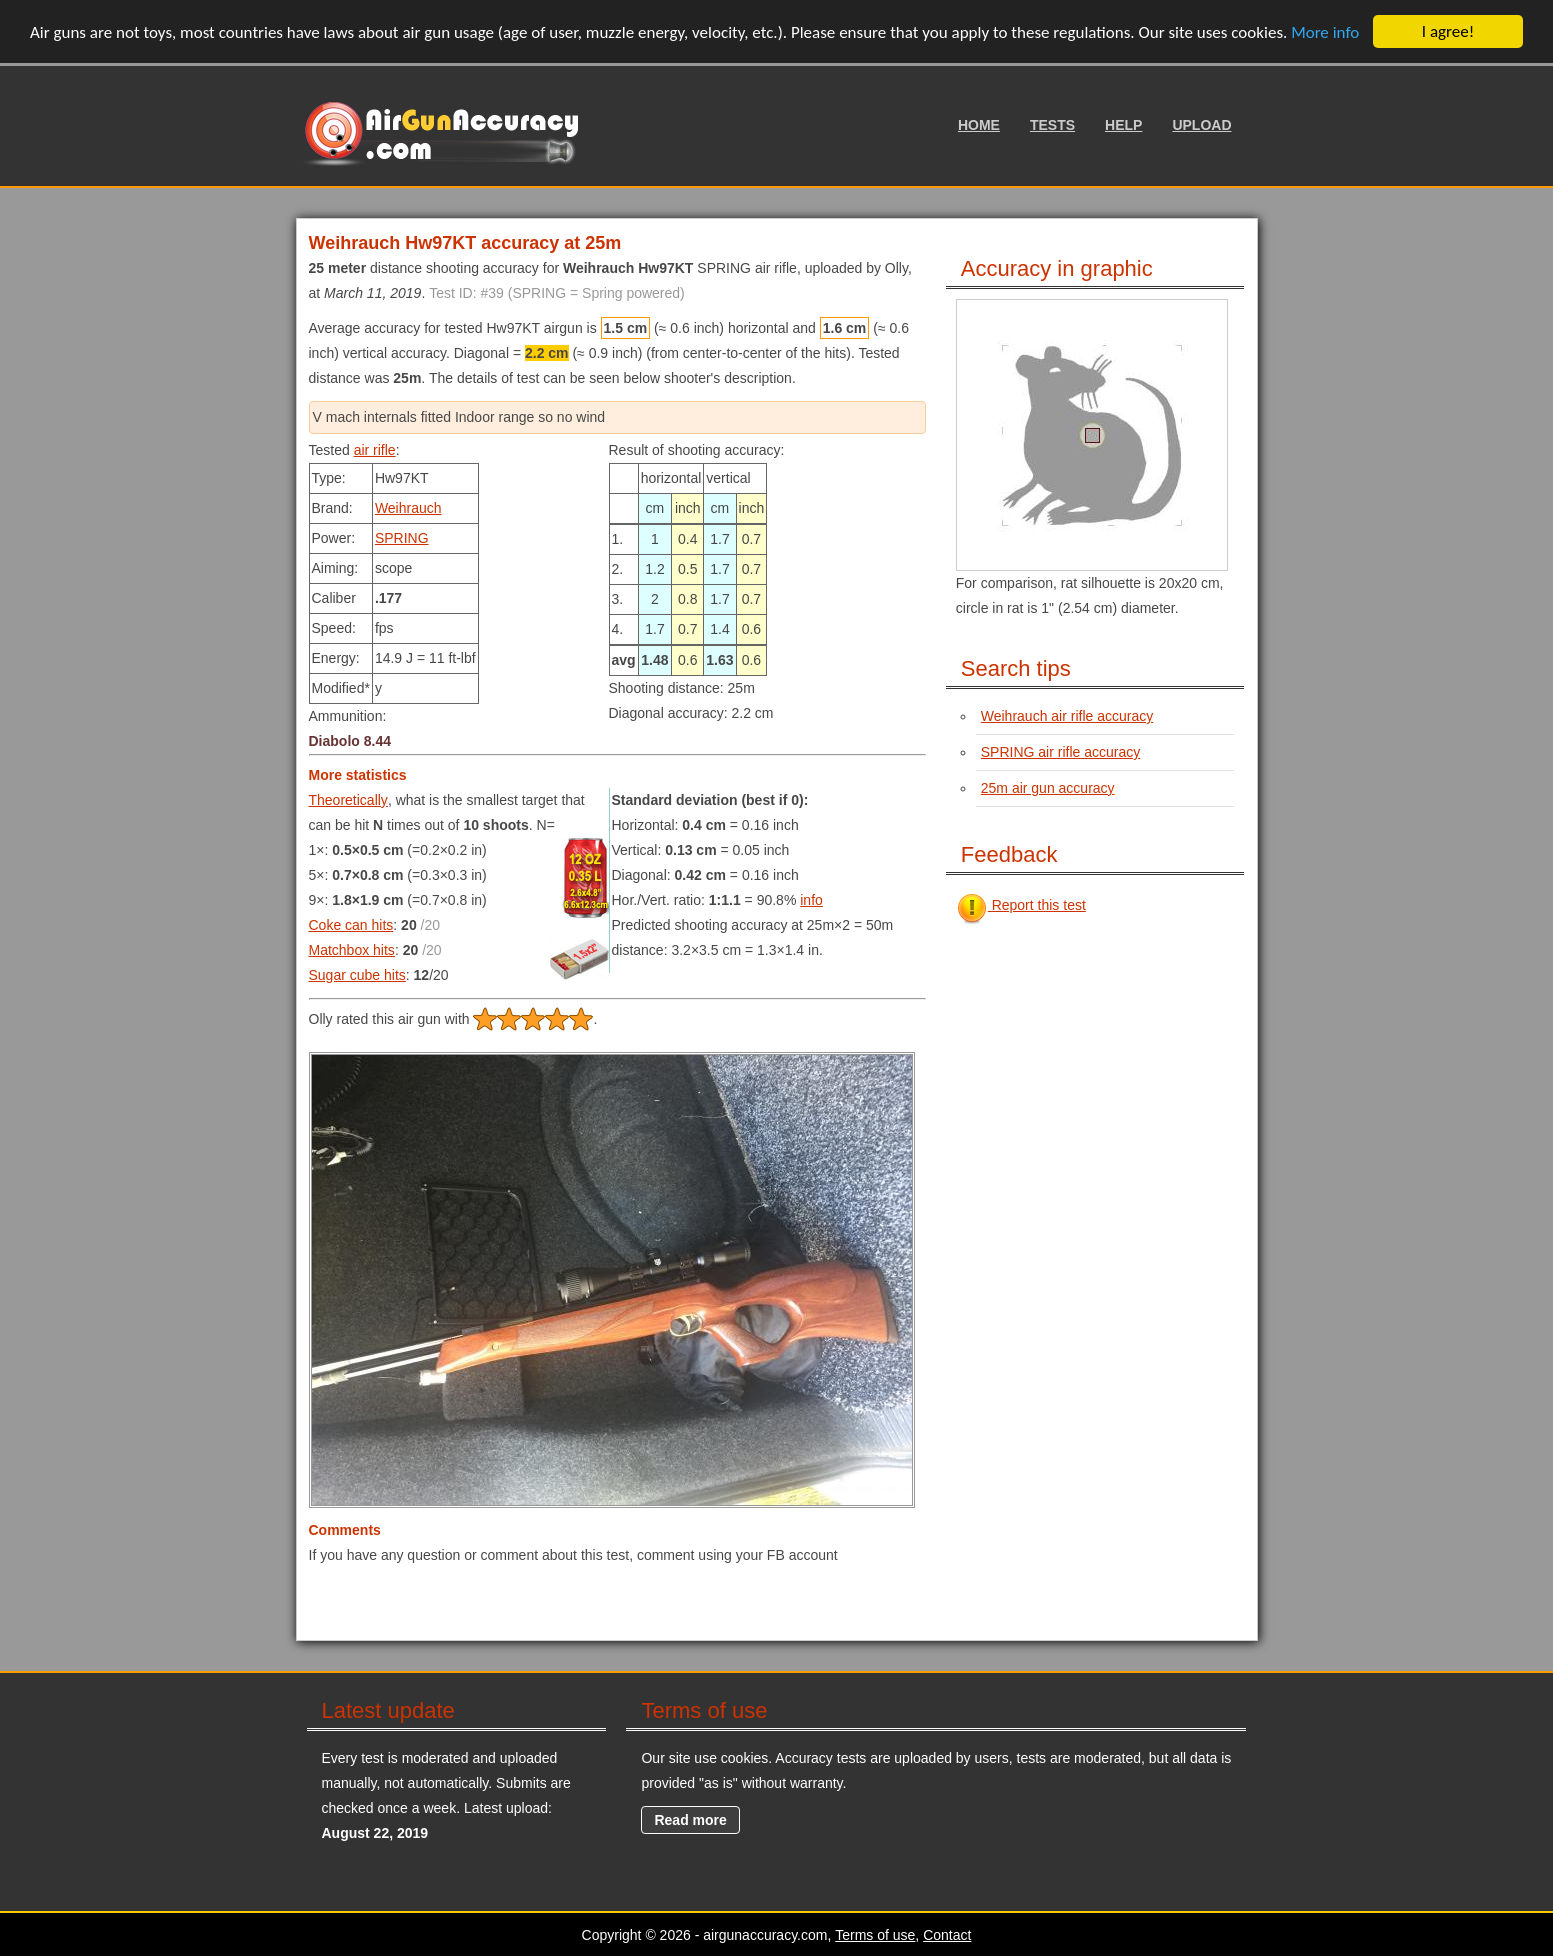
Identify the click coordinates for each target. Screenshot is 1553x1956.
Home (979, 125)
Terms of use (875, 1935)
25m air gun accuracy (1048, 788)
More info (1325, 31)
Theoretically (348, 800)
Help (1123, 125)
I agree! (1448, 31)
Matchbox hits (352, 950)
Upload (1201, 125)
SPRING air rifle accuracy (1060, 752)
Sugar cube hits (357, 975)
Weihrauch (408, 508)
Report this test (1021, 905)
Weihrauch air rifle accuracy (1067, 716)
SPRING (402, 538)
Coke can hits (351, 925)
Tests (1052, 125)
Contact (947, 1935)
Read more (690, 1820)
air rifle (375, 450)
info (811, 900)
